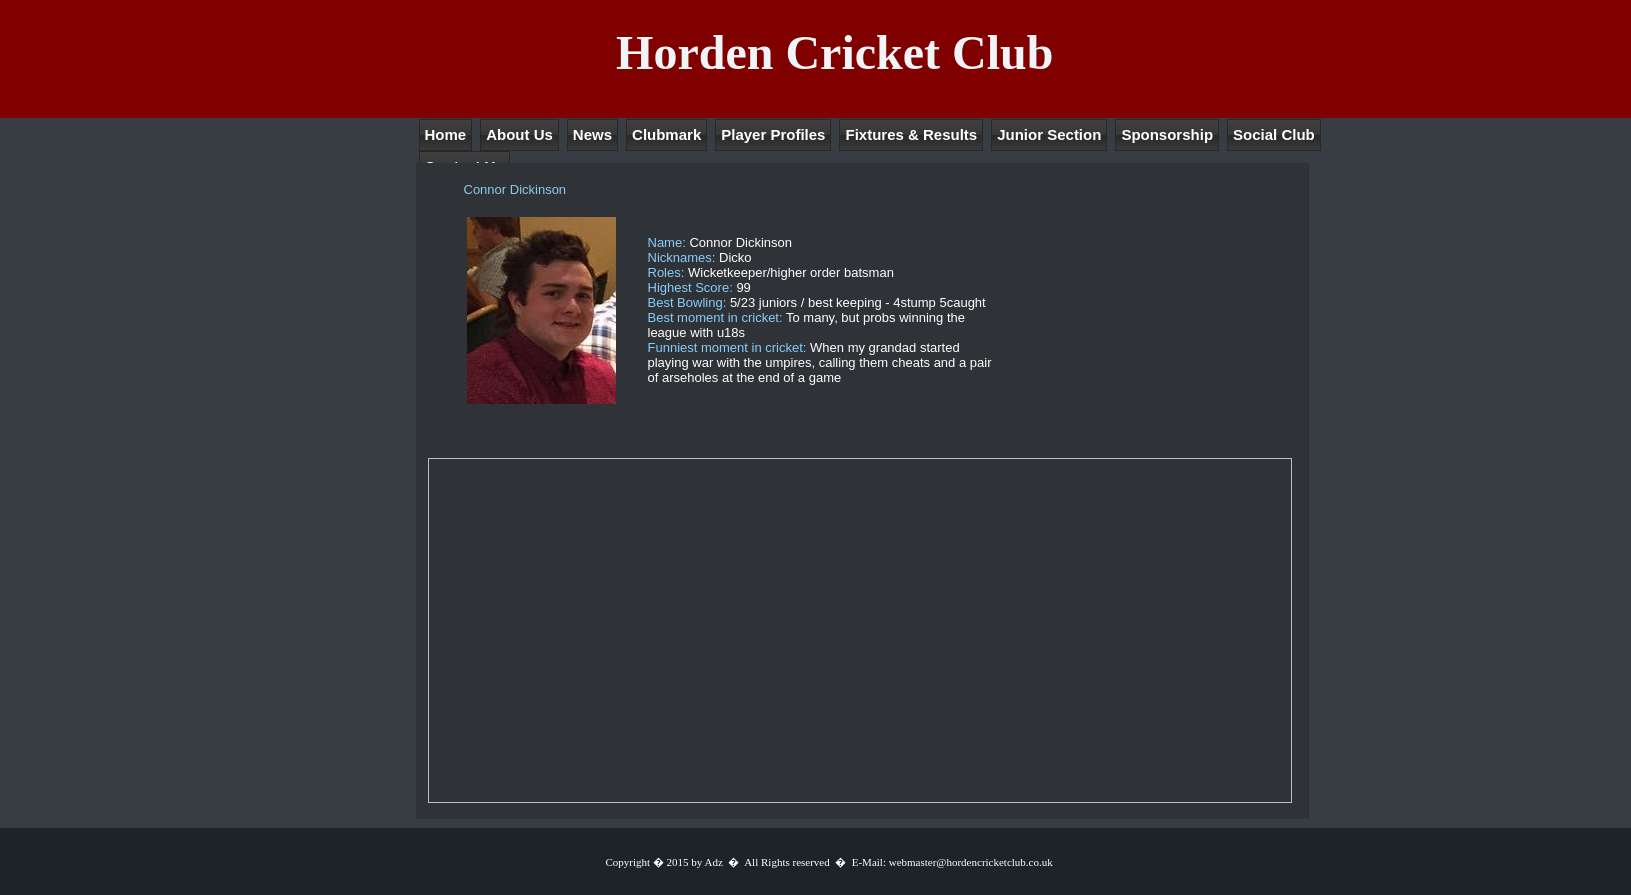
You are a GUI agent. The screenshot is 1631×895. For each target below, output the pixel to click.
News (592, 134)
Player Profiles (773, 134)
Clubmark (666, 134)
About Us (519, 134)
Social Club (1274, 134)
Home (446, 134)
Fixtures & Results (911, 134)
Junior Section (1049, 134)
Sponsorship (1167, 134)
